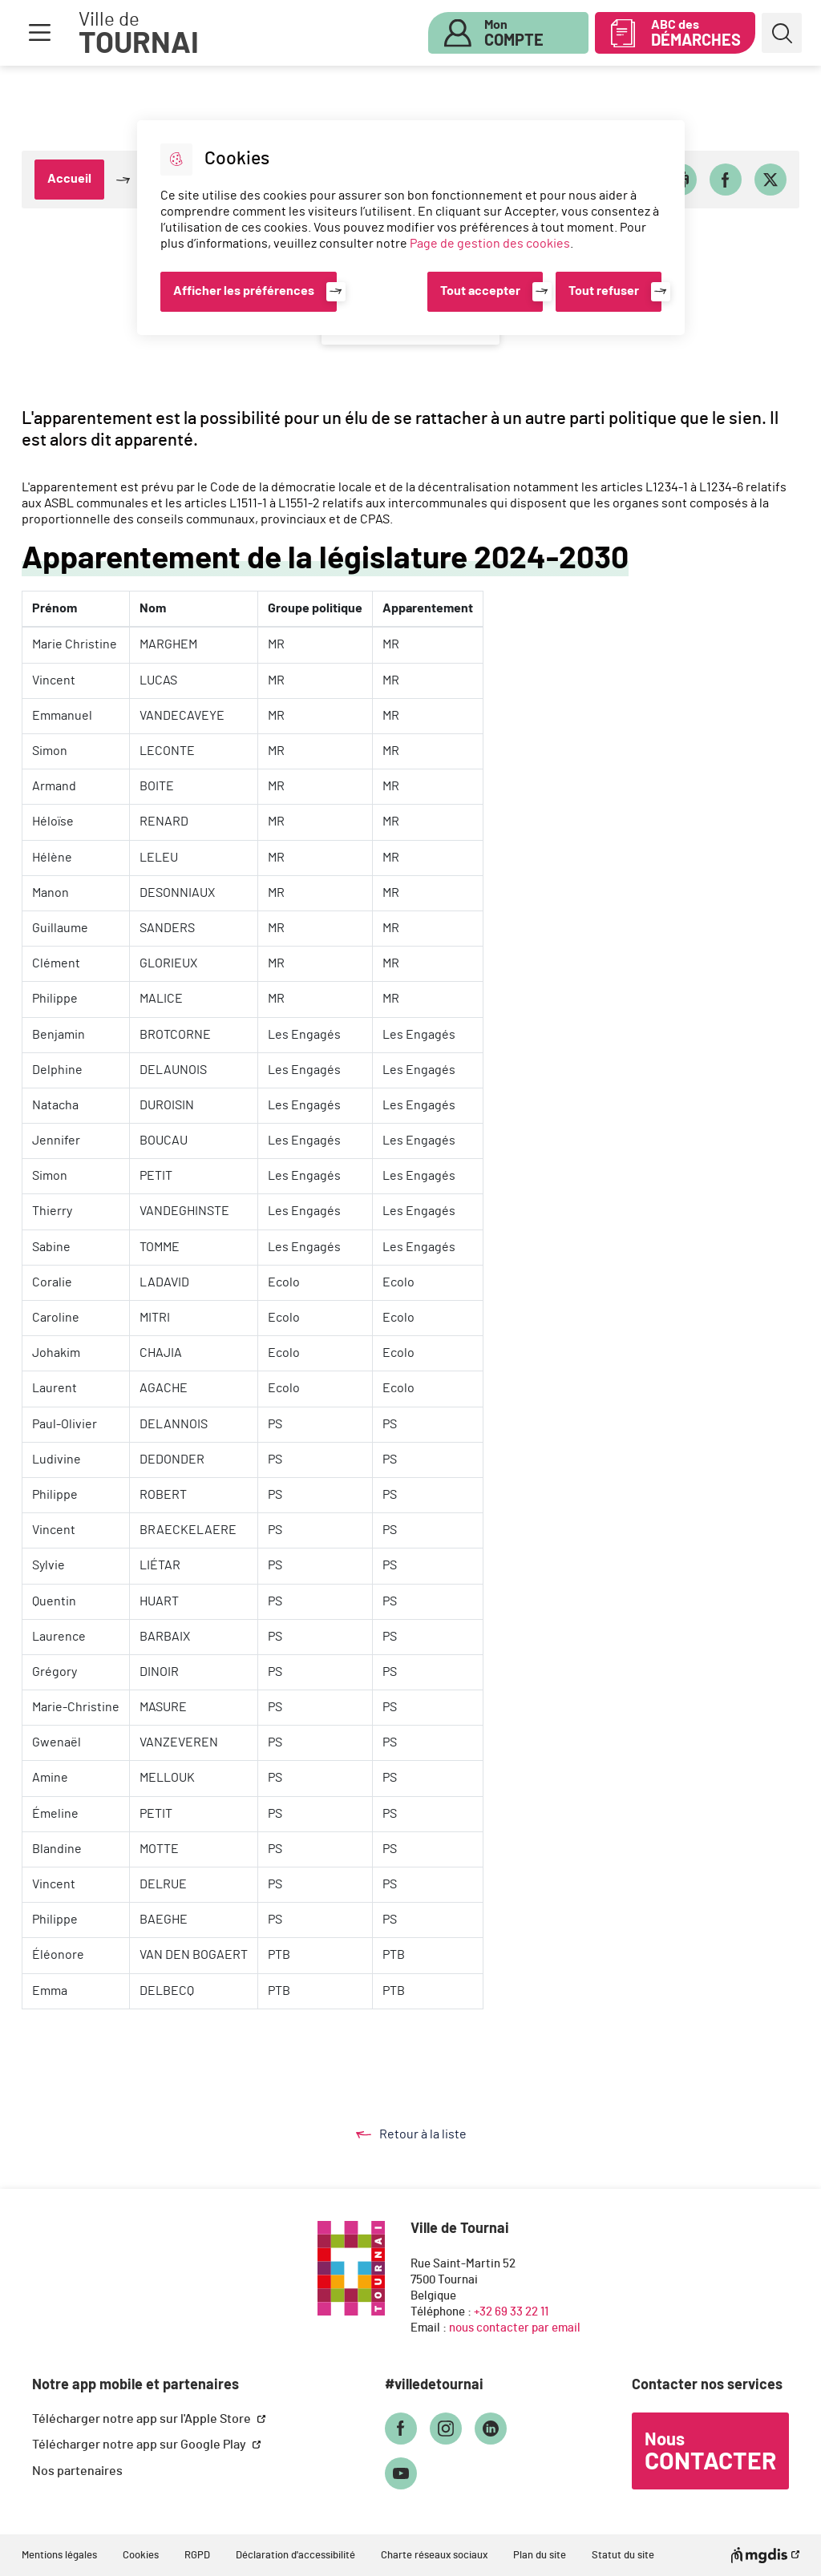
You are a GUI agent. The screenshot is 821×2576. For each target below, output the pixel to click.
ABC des (696, 33)
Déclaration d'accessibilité (295, 2555)
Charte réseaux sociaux (434, 2555)
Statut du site (623, 2555)
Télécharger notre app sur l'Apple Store (142, 2418)
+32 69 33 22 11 (511, 2312)
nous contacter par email (514, 2328)
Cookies (141, 2555)
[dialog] (411, 227)
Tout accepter (480, 291)
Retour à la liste (426, 2134)
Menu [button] (39, 33)
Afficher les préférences (243, 291)
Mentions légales (59, 2555)
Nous (710, 2452)
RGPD (197, 2555)
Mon (514, 33)
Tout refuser (603, 291)
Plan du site (539, 2555)
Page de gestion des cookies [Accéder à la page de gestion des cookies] (490, 243)
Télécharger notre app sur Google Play (140, 2444)
